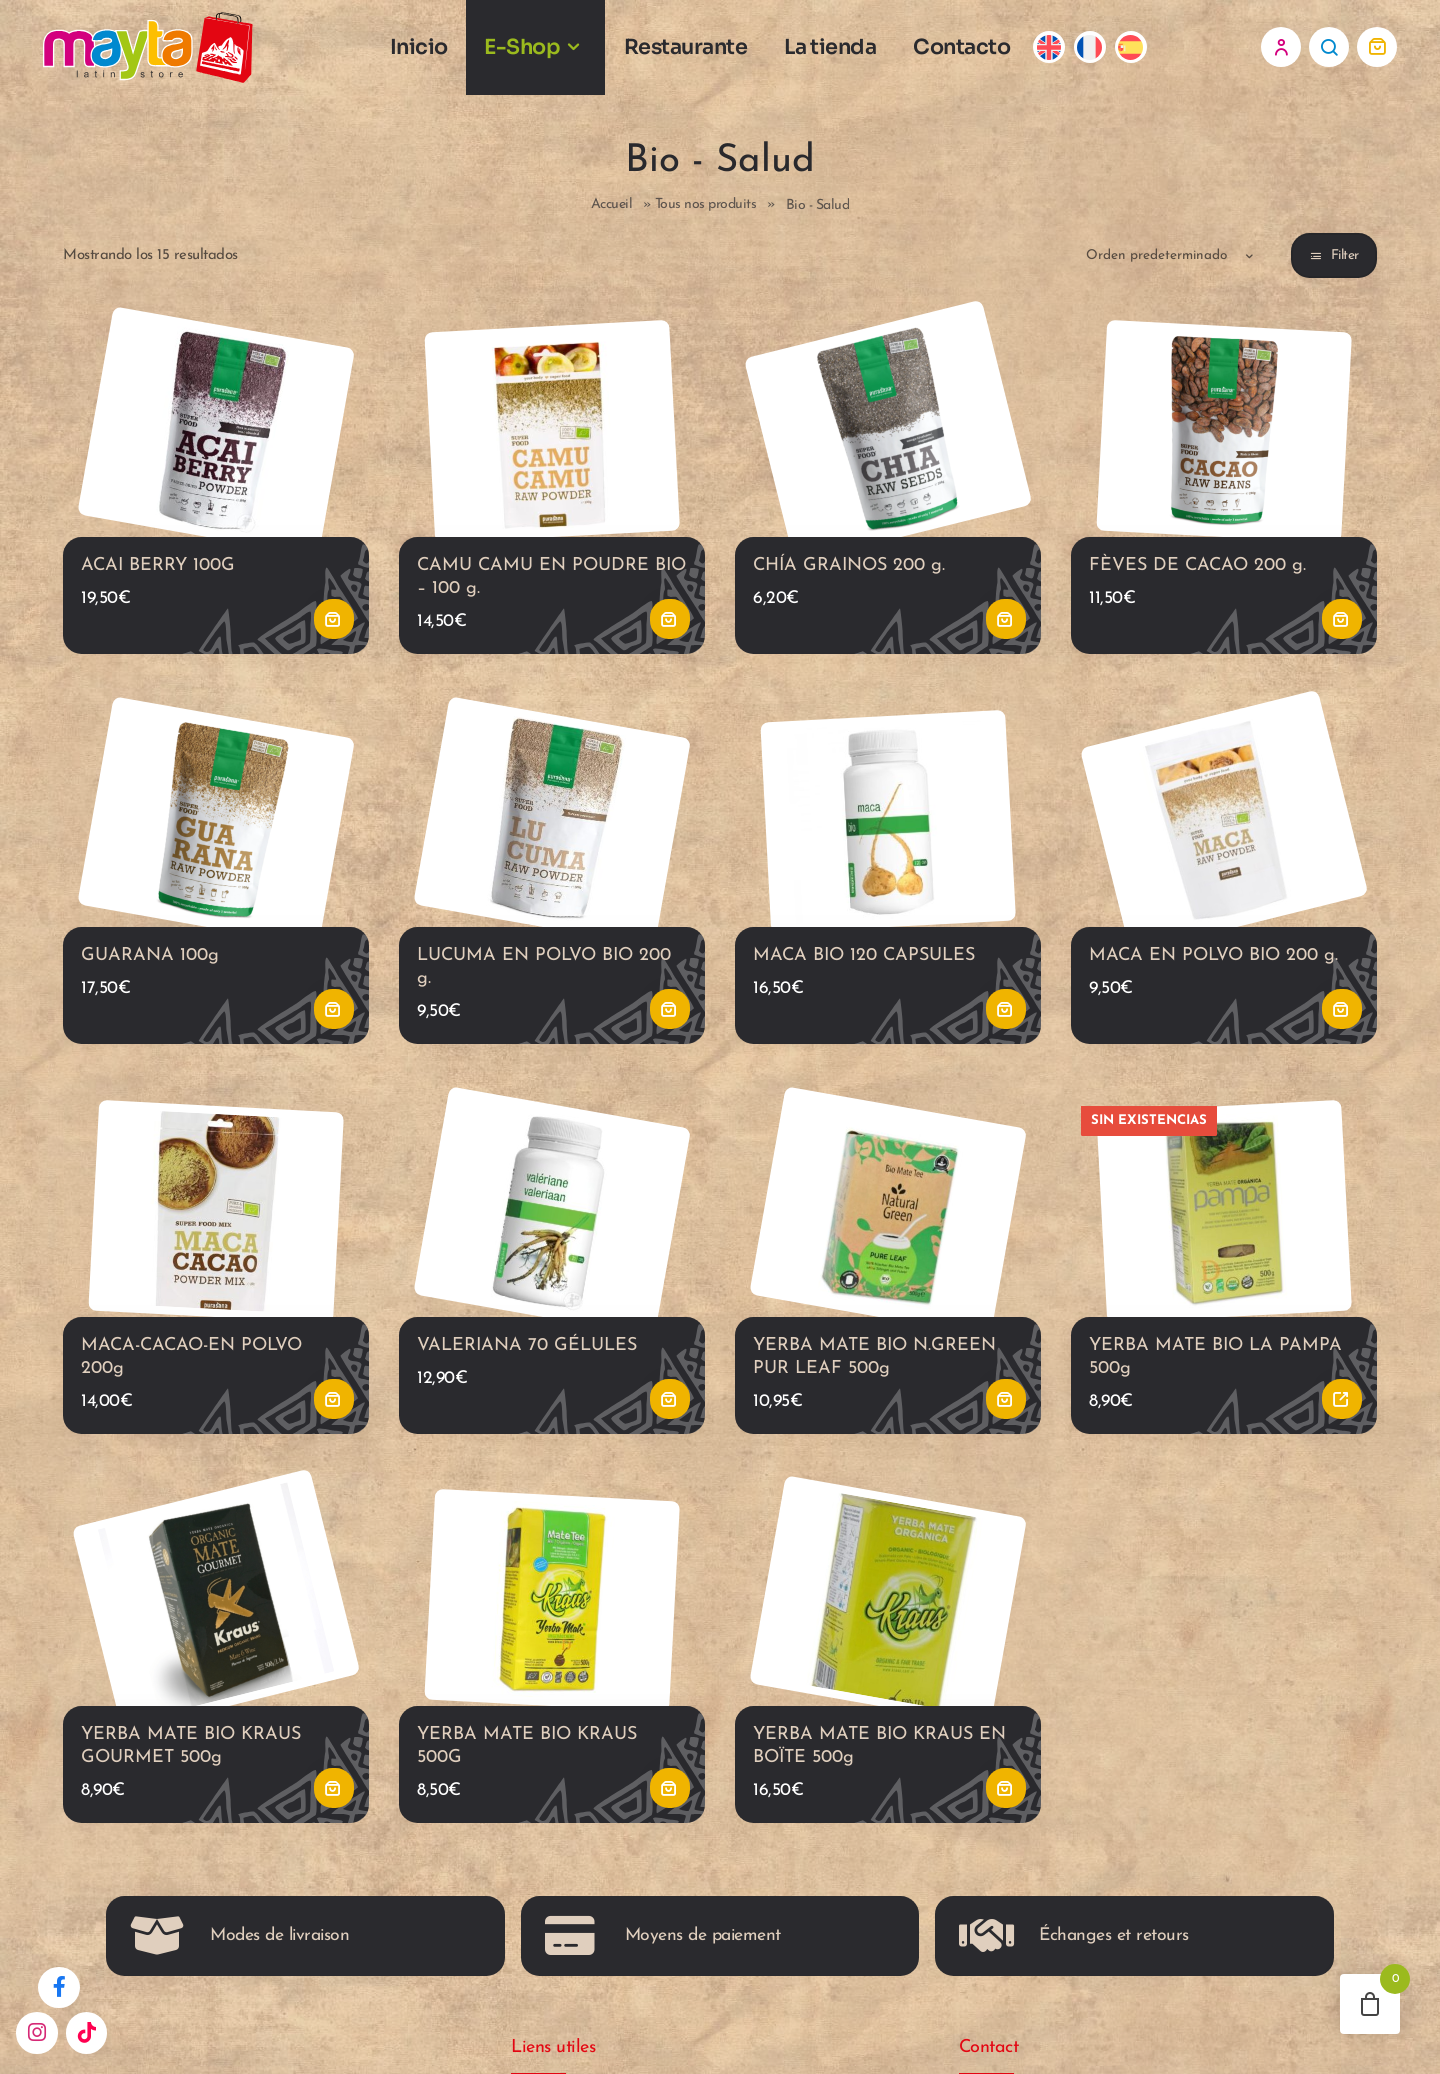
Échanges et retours (1074, 1960)
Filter (1345, 265)
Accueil (612, 214)
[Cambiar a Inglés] (1064, 52)
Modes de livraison (239, 1960)
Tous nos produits (706, 214)
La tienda (845, 52)
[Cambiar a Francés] (1104, 52)
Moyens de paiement (663, 1960)
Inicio (433, 52)
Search (1329, 52)
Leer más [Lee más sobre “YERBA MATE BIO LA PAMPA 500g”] (1342, 1419)
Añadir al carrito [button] (334, 633)
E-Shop (537, 52)
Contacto (976, 52)
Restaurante (701, 52)
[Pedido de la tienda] (1152, 265)
